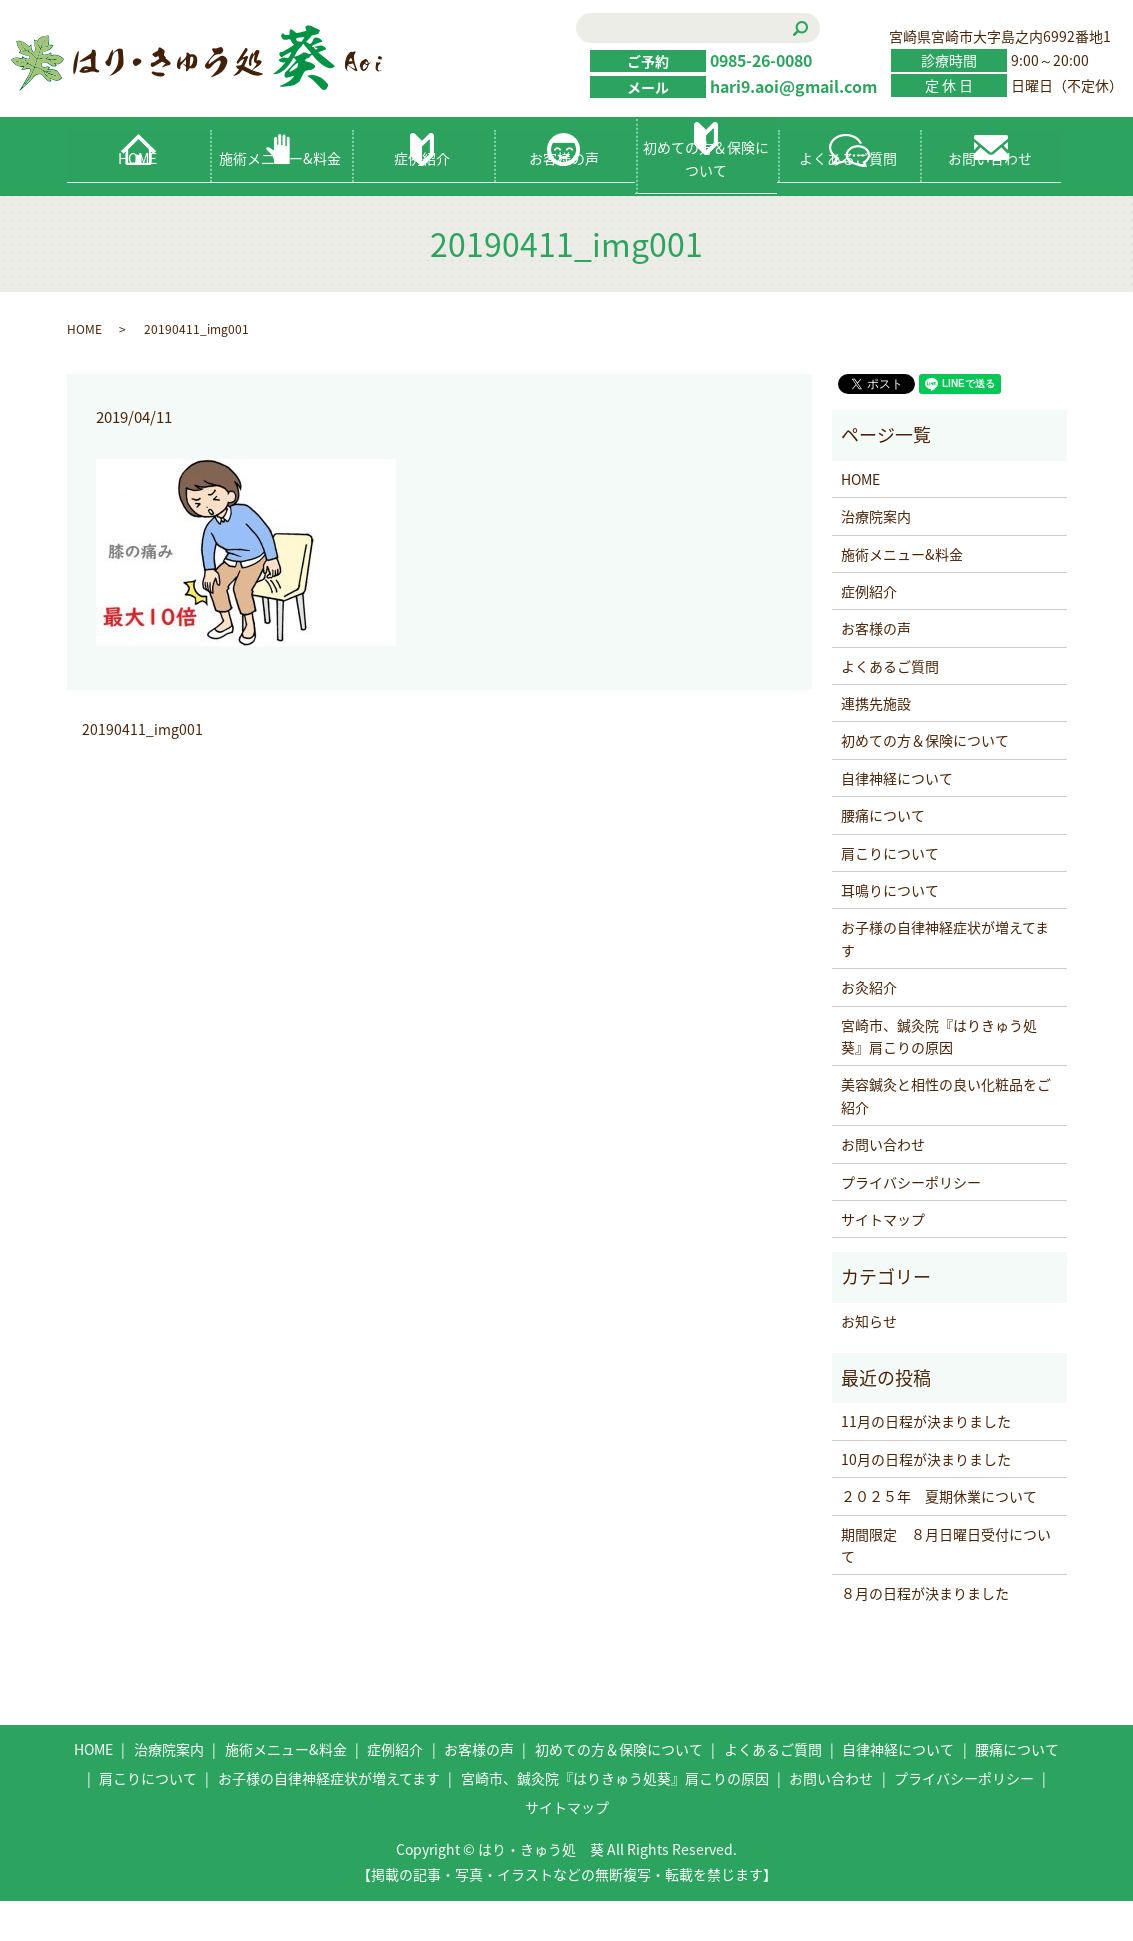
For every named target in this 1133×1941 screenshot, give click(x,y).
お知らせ (869, 1361)
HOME (137, 198)
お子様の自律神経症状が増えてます (945, 978)
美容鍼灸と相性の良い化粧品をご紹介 (946, 1135)
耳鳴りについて (890, 930)
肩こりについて (890, 893)
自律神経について (897, 818)
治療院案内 (876, 556)
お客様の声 (564, 198)
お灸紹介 (869, 1027)
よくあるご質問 (848, 198)
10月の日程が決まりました (926, 1499)
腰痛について (883, 855)
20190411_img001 (142, 769)
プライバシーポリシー (911, 1221)
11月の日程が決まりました (926, 1461)
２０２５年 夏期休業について (939, 1536)
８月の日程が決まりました (925, 1633)
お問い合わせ (990, 198)
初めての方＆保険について (706, 197)
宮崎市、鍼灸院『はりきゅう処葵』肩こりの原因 (939, 1076)
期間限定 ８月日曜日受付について (946, 1585)
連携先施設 (876, 743)
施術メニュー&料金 (280, 198)
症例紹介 (422, 198)
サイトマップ (883, 1259)
